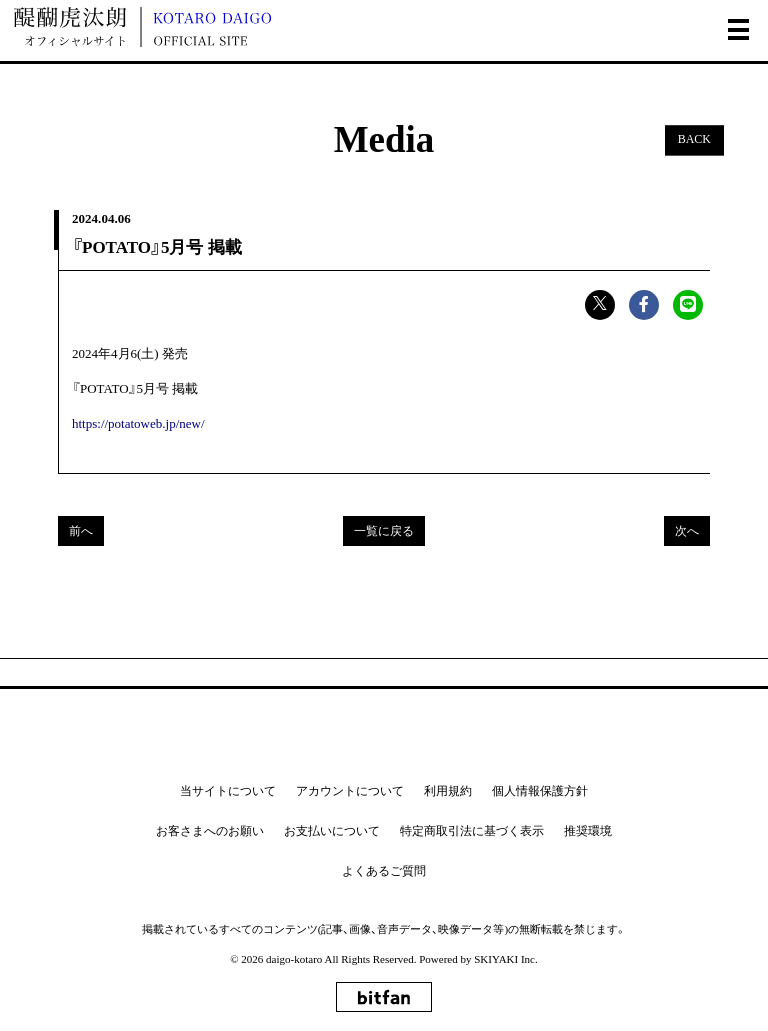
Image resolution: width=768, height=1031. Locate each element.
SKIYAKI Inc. (506, 959)
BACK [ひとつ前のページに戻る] (694, 140)
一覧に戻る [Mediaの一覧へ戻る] (384, 531)
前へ (81, 531)
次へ (687, 531)
